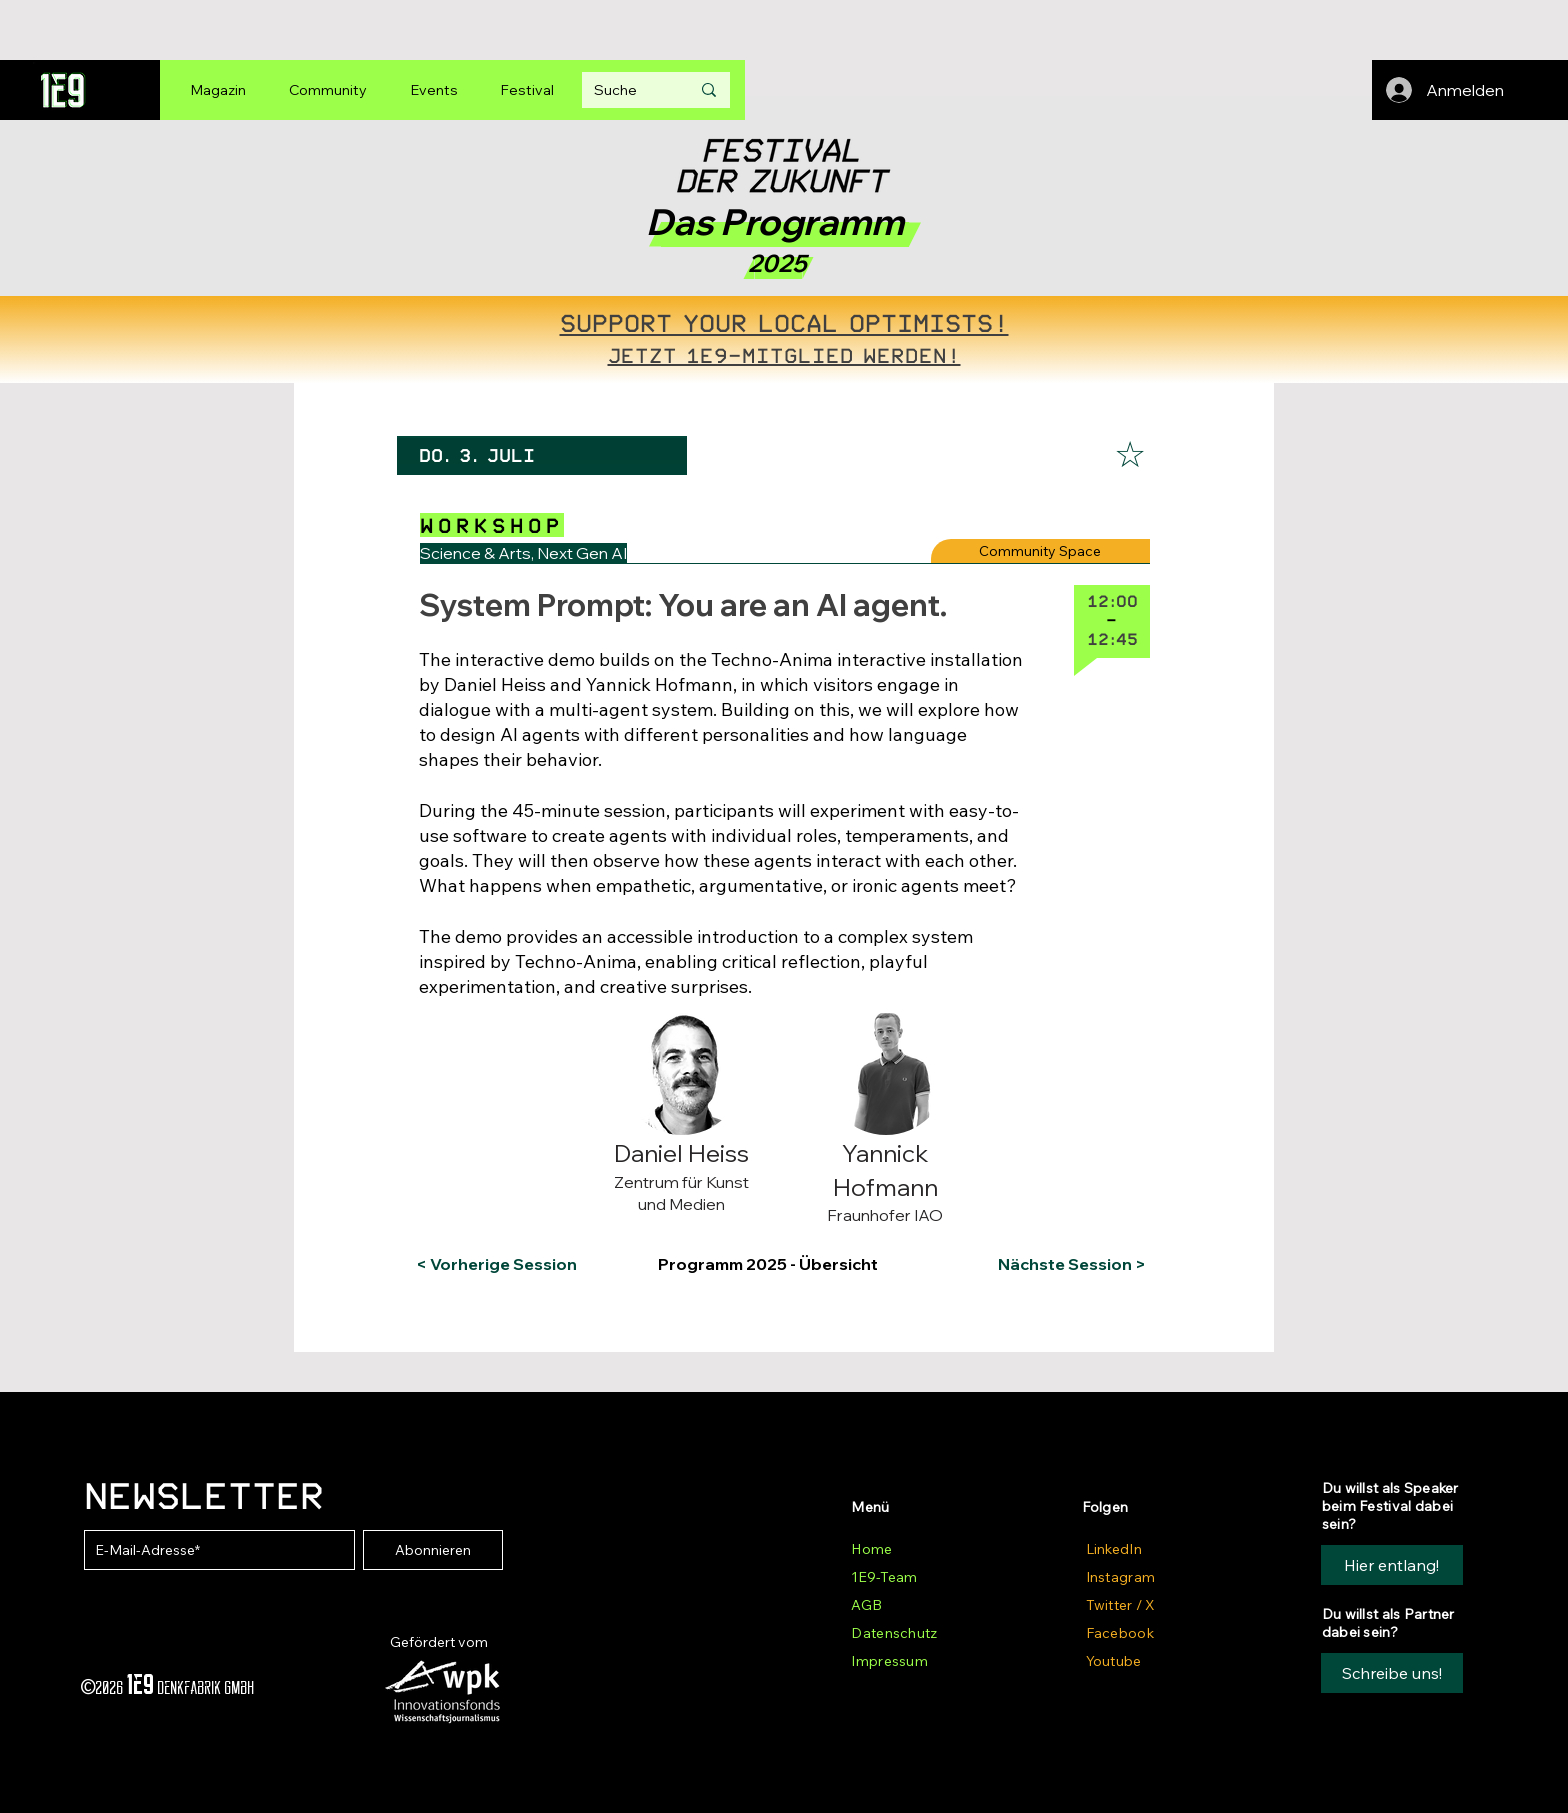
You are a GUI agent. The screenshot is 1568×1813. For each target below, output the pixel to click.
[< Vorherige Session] (496, 1264)
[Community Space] (1040, 551)
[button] (497, 1029)
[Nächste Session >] (1067, 1264)
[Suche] (627, 90)
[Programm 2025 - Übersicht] (781, 1264)
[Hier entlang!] (1392, 1565)
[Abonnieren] (433, 1550)
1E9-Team (884, 1577)
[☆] (1130, 455)
